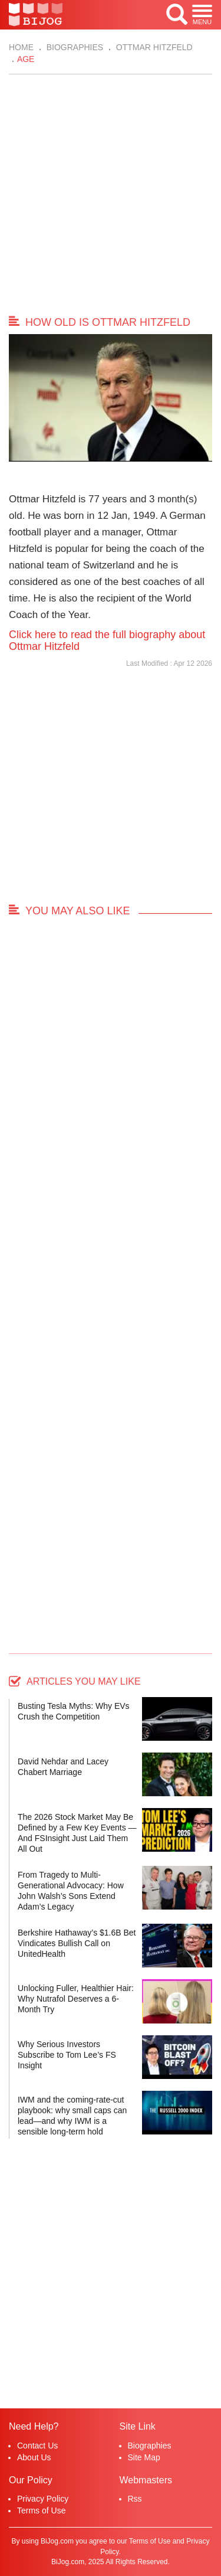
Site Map (144, 2457)
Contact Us (37, 2445)
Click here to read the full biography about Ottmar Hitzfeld (107, 640)
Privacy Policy (42, 2498)
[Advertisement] (110, 197)
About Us (34, 2457)
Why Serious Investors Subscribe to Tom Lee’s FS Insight (67, 2054)
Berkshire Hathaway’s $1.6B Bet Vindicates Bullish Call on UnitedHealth (77, 1943)
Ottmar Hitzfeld (153, 47)
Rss (135, 2498)
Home (21, 47)
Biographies (73, 47)
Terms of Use (41, 2510)
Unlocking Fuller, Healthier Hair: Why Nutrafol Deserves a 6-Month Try (76, 1998)
